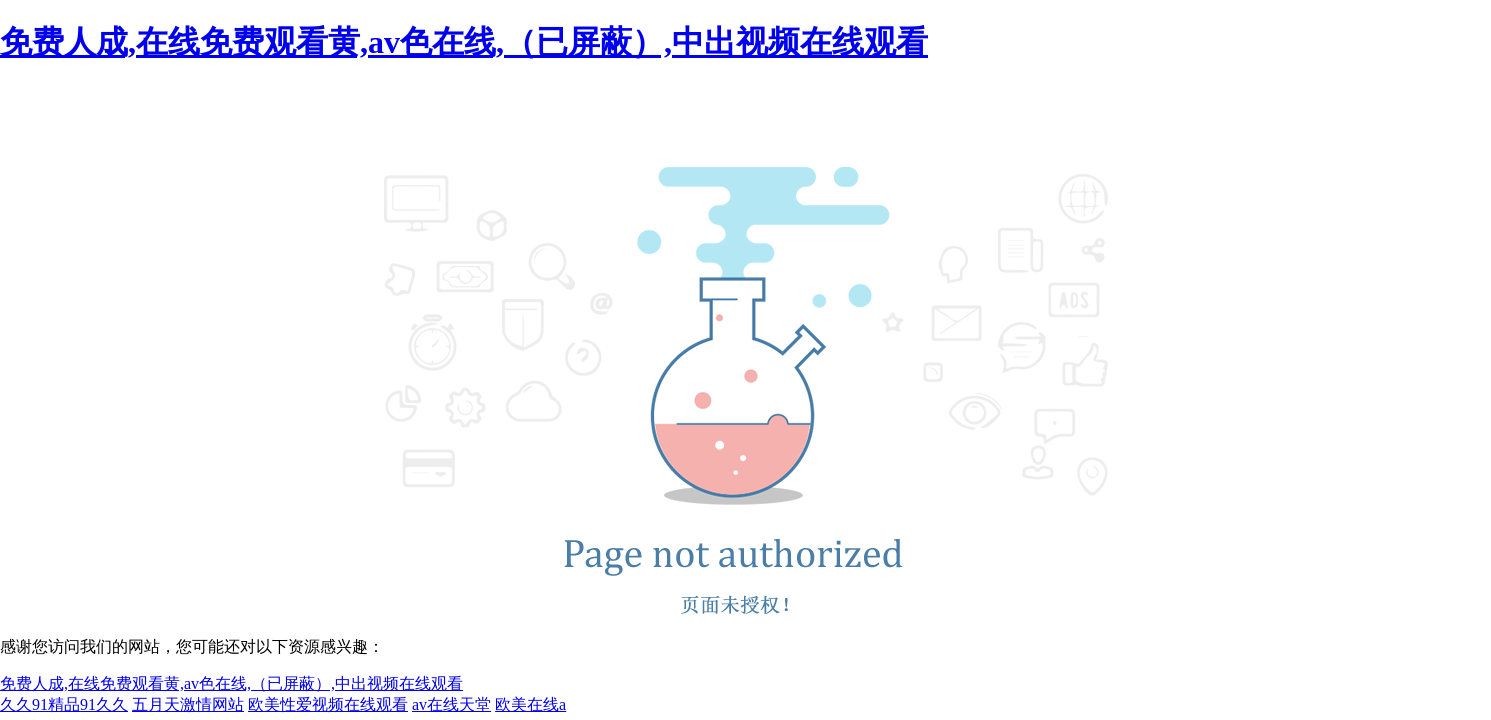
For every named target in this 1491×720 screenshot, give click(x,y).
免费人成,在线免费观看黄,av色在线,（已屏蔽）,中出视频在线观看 (464, 42)
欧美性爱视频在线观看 (328, 704)
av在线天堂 (451, 704)
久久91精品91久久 (64, 704)
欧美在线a (530, 704)
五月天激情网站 (188, 704)
